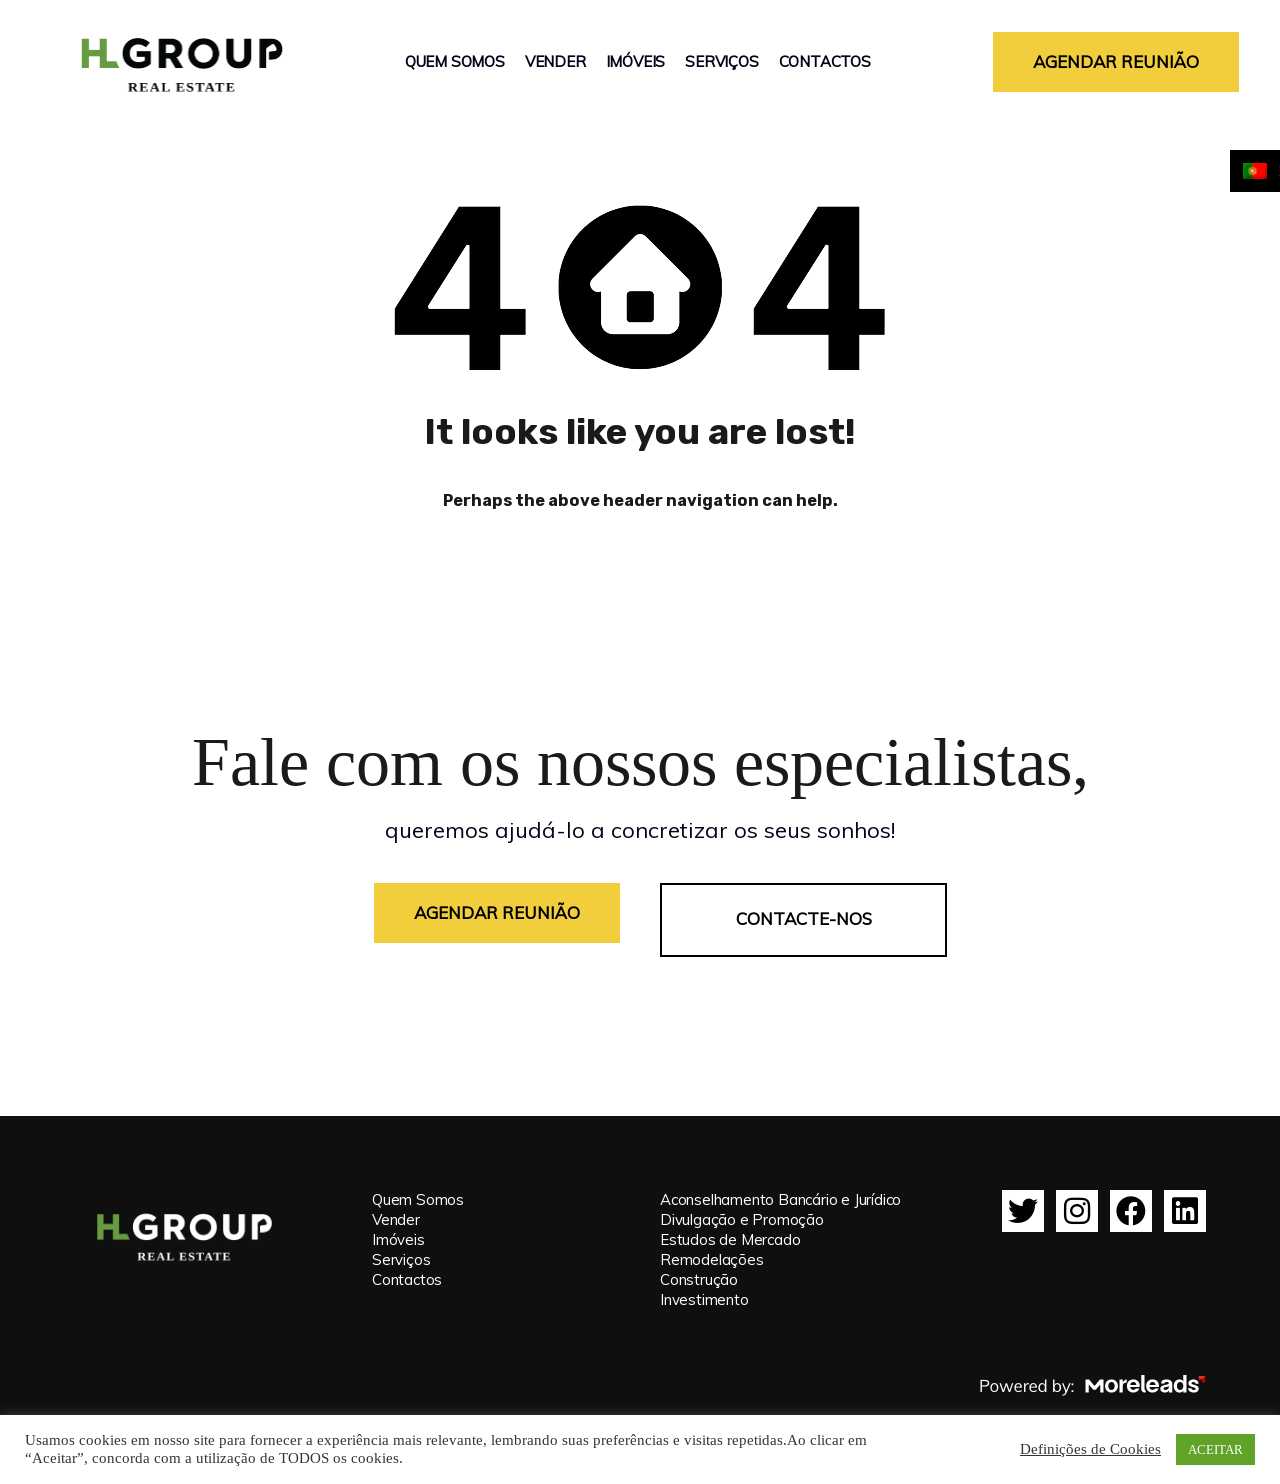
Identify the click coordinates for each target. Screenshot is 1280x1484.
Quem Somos (455, 61)
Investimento (704, 1285)
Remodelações (712, 1245)
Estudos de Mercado (730, 1225)
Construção (699, 1265)
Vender (555, 61)
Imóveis (636, 61)
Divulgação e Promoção (742, 1205)
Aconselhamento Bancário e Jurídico (780, 1185)
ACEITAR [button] (1215, 1449)
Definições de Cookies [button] (1090, 1449)
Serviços (721, 61)
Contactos (825, 61)
